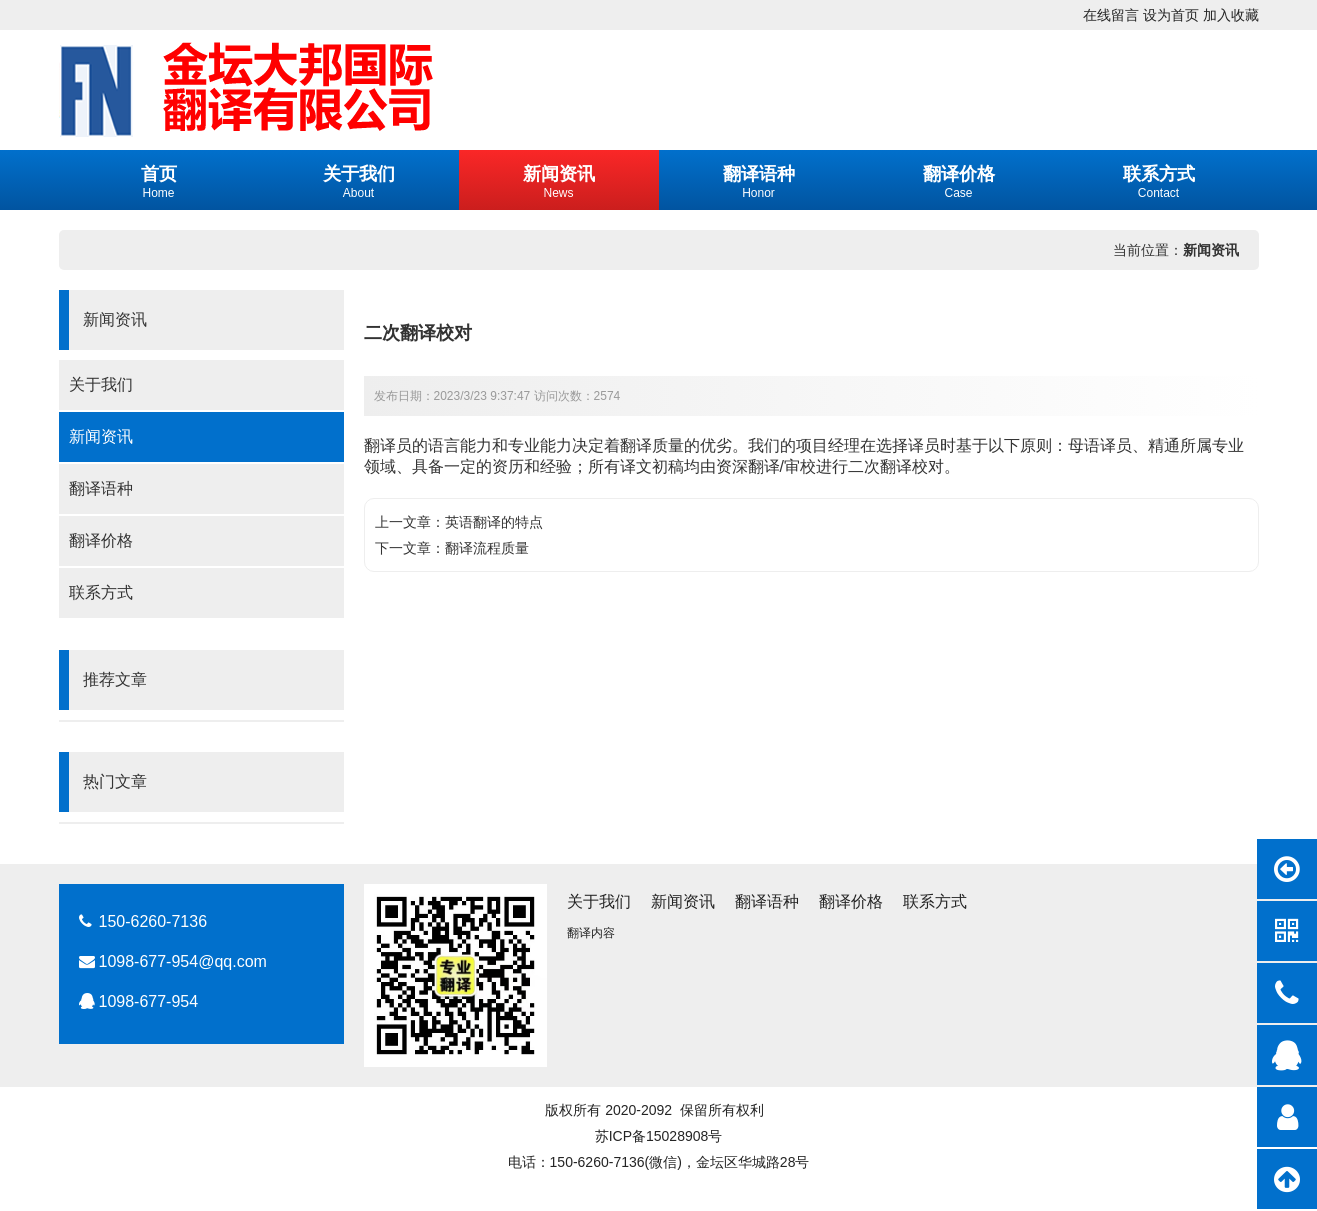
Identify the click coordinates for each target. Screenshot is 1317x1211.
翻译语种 (101, 488)
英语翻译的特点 (494, 522)
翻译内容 (591, 933)
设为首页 (1171, 15)
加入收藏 (1231, 15)
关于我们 (101, 384)
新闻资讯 (1211, 250)
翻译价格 (101, 540)
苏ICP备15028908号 (659, 1136)
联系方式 (101, 592)
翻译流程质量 (487, 548)
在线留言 (1111, 15)
